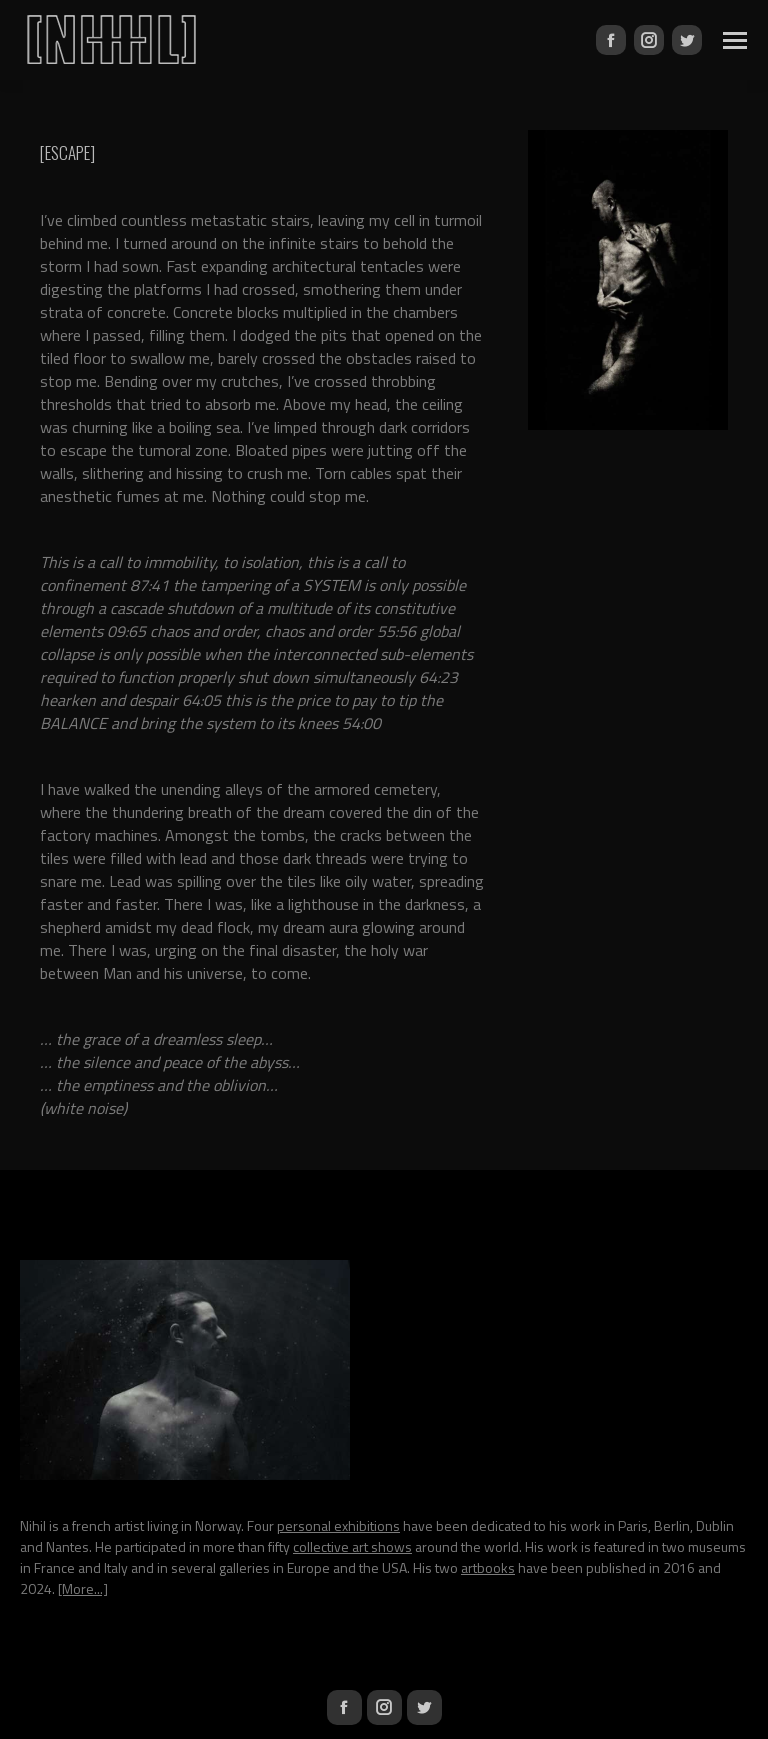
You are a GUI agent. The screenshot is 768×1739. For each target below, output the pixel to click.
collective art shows (352, 1546)
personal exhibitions (338, 1525)
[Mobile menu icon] (735, 40)
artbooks (488, 1567)
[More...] (83, 1588)
